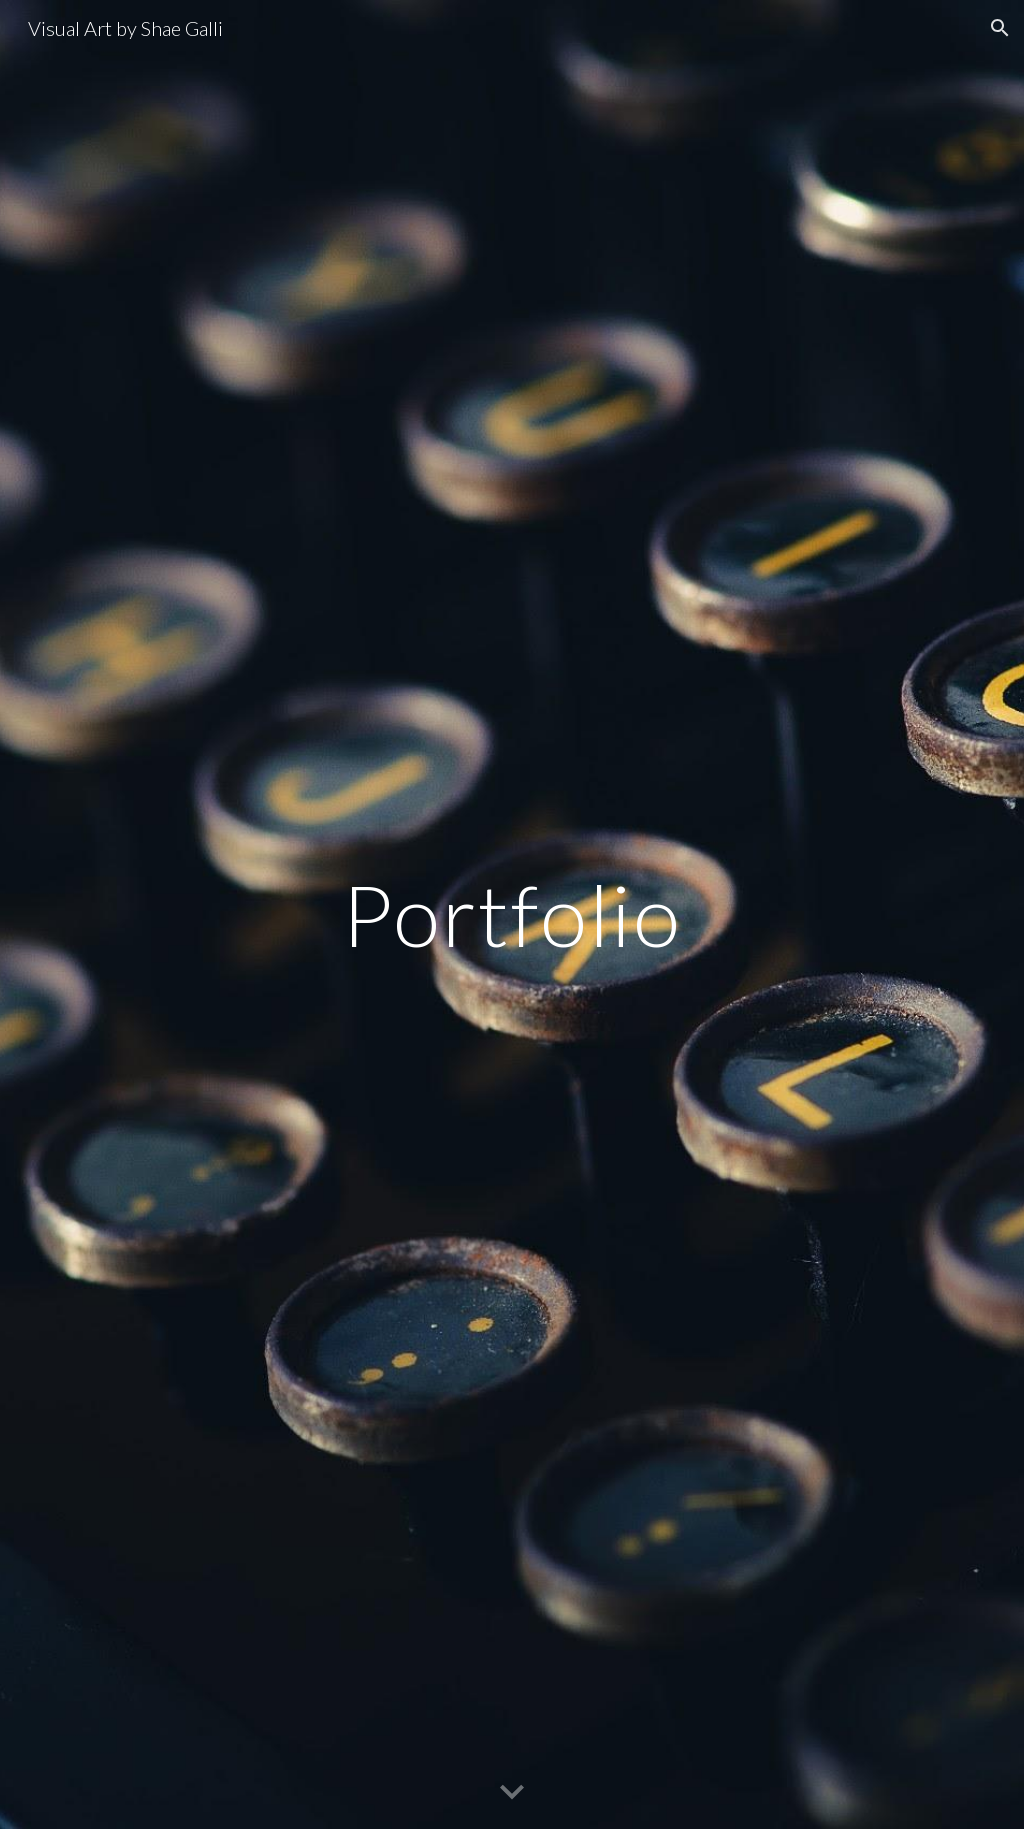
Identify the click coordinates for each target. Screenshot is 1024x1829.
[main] (511, 914)
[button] (1000, 28)
